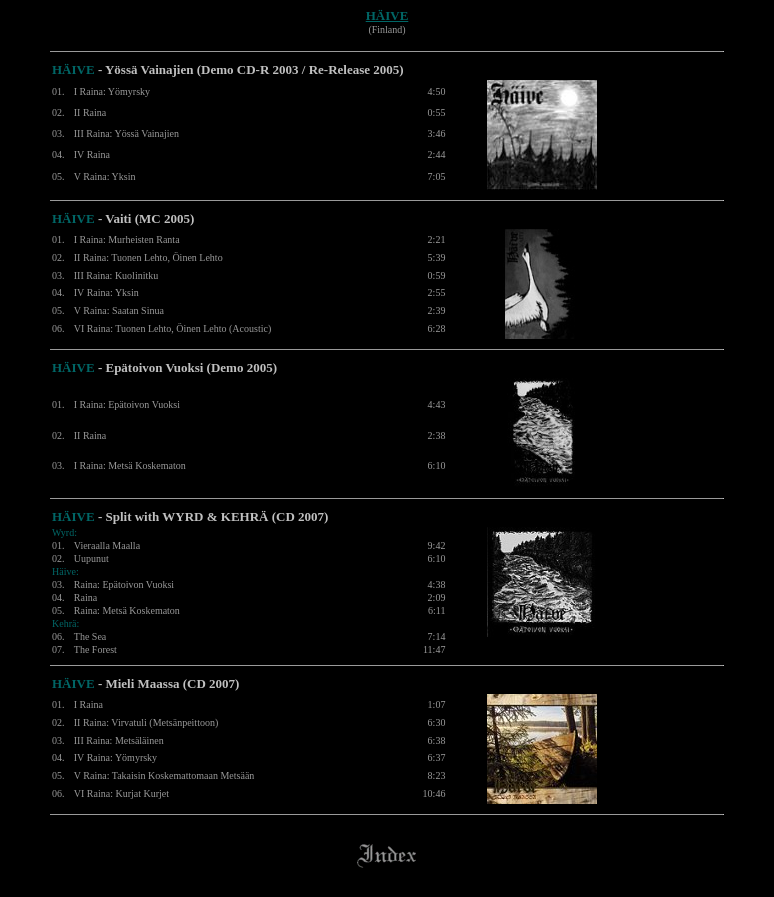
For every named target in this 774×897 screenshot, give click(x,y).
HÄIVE (387, 15)
